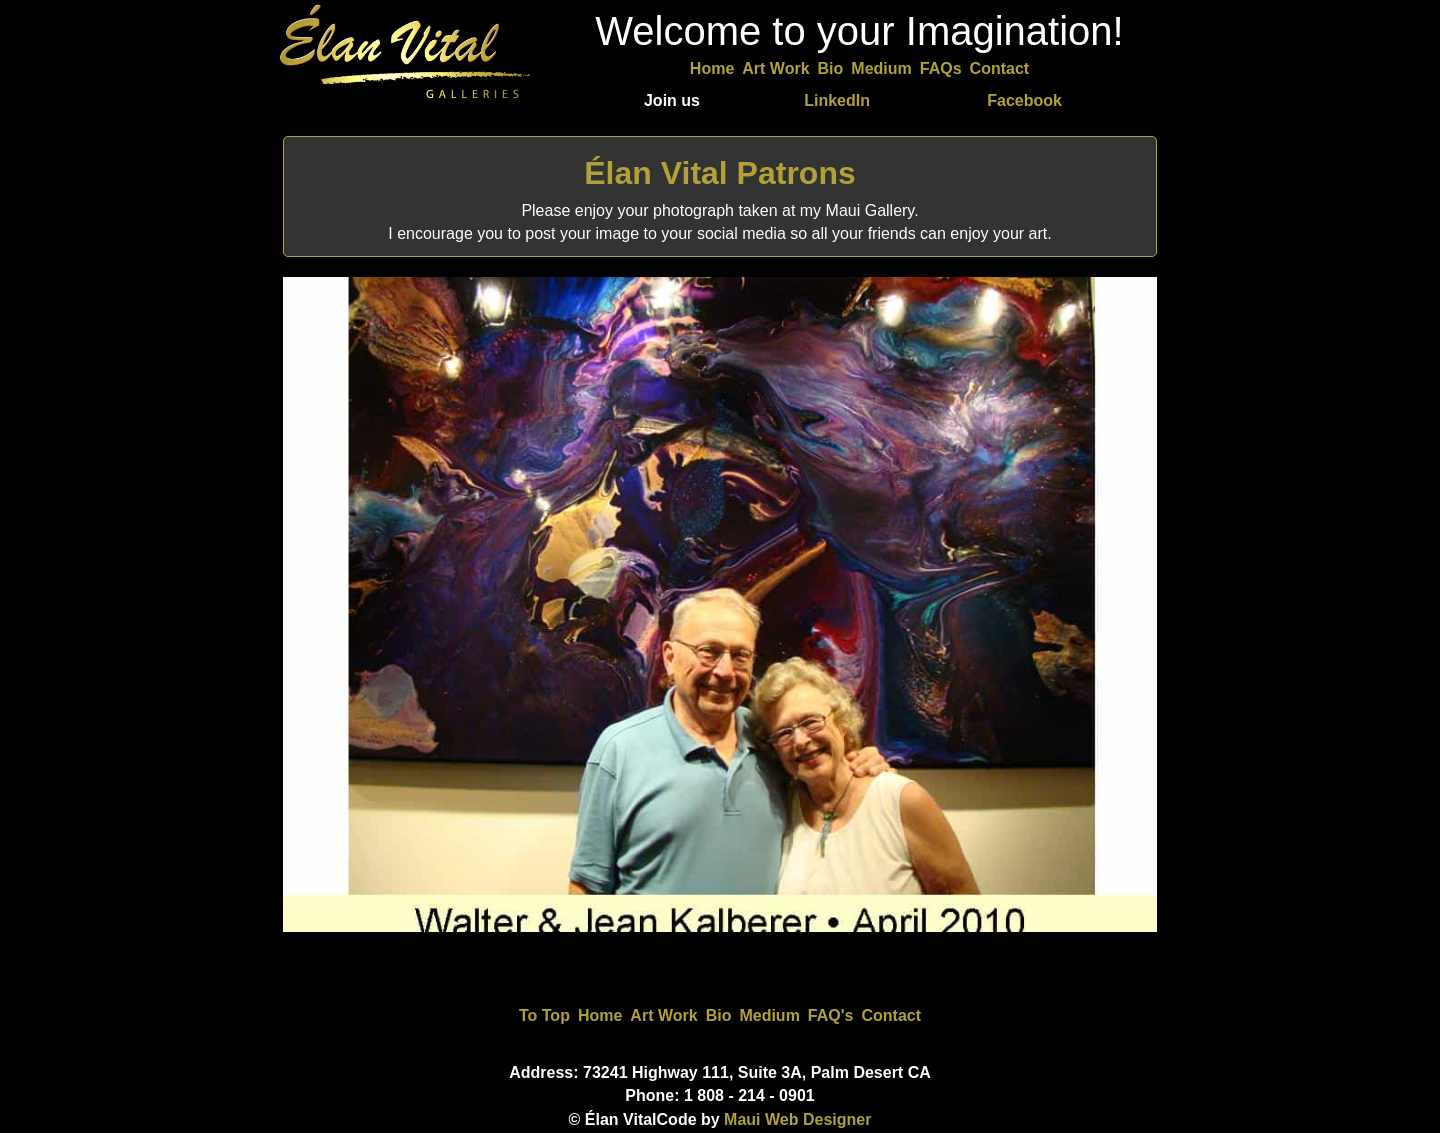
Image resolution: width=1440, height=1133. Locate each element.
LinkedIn (837, 100)
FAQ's (831, 1015)
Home (712, 68)
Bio (831, 68)
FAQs (941, 68)
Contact (1000, 68)
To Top (544, 1015)
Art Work (775, 68)
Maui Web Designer (797, 1119)
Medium (881, 68)
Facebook (1024, 100)
